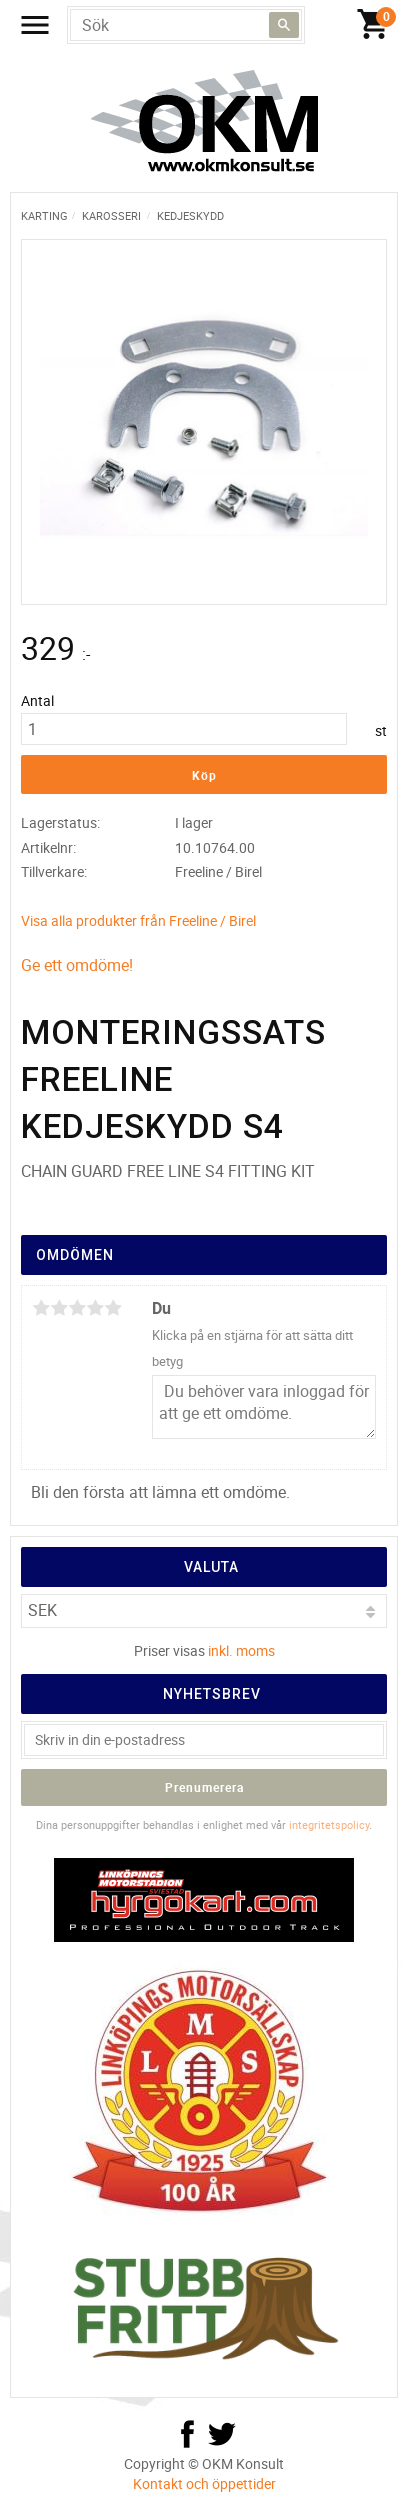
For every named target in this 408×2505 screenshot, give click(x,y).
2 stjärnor (59, 1308)
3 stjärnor (77, 1308)
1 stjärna (41, 1308)
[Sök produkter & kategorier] (186, 25)
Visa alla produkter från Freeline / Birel (138, 920)
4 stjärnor (95, 1308)
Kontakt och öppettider (204, 2483)
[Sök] (284, 25)
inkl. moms (241, 1650)
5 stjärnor (113, 1308)
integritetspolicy (329, 1824)
